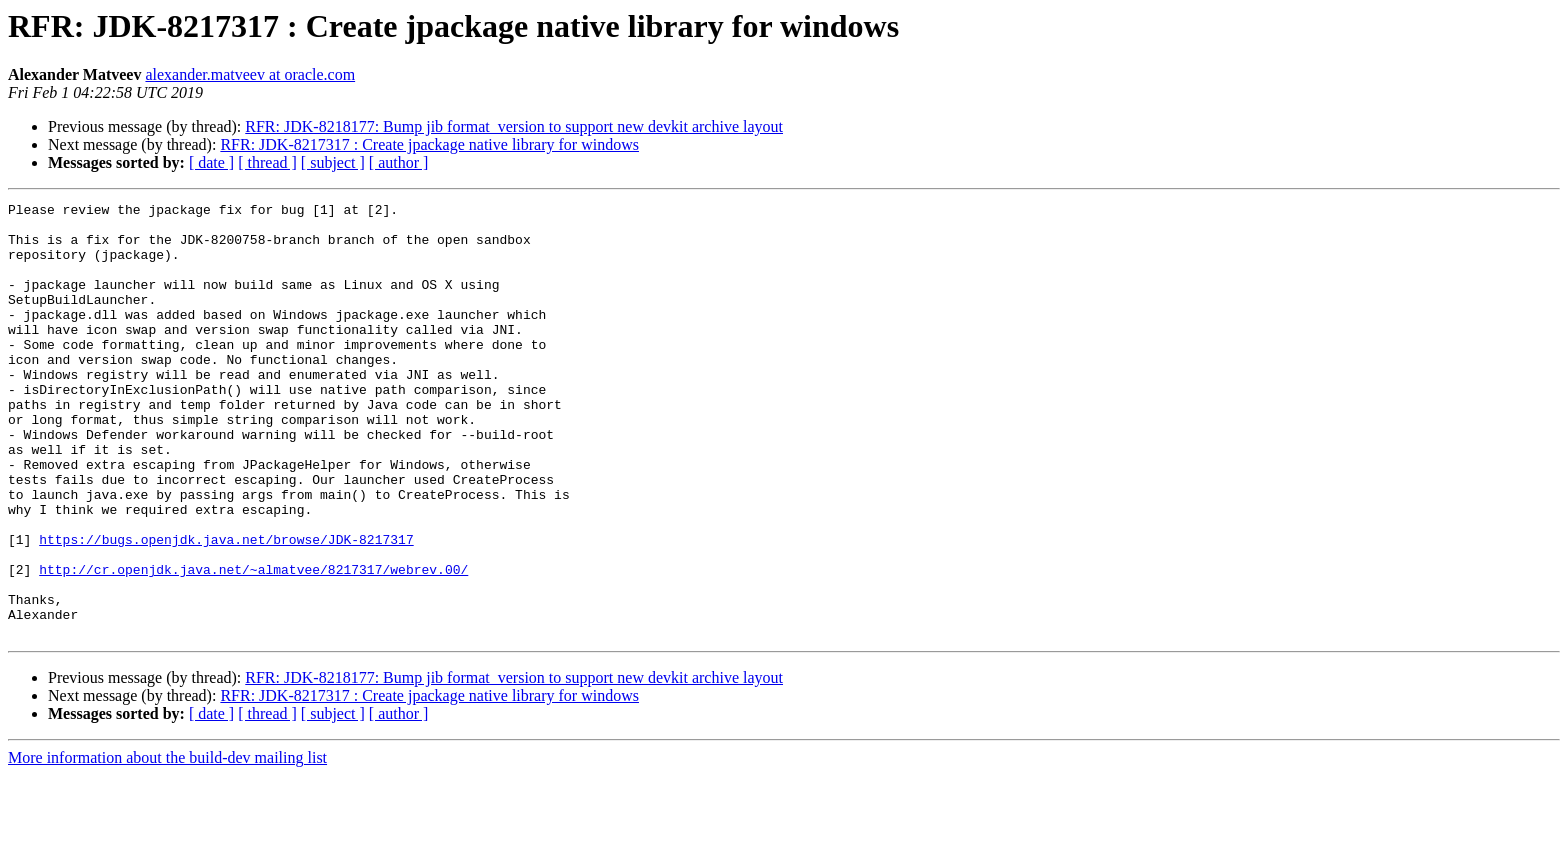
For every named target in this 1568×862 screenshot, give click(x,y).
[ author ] (399, 162)
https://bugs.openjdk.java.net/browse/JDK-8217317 (226, 608)
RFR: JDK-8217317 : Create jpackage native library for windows (429, 144)
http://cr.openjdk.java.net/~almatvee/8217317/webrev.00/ (253, 644)
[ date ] (211, 162)
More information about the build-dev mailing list (167, 844)
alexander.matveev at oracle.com (250, 74)
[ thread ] (267, 162)
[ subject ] (333, 162)
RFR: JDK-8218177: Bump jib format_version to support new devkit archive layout (514, 126)
